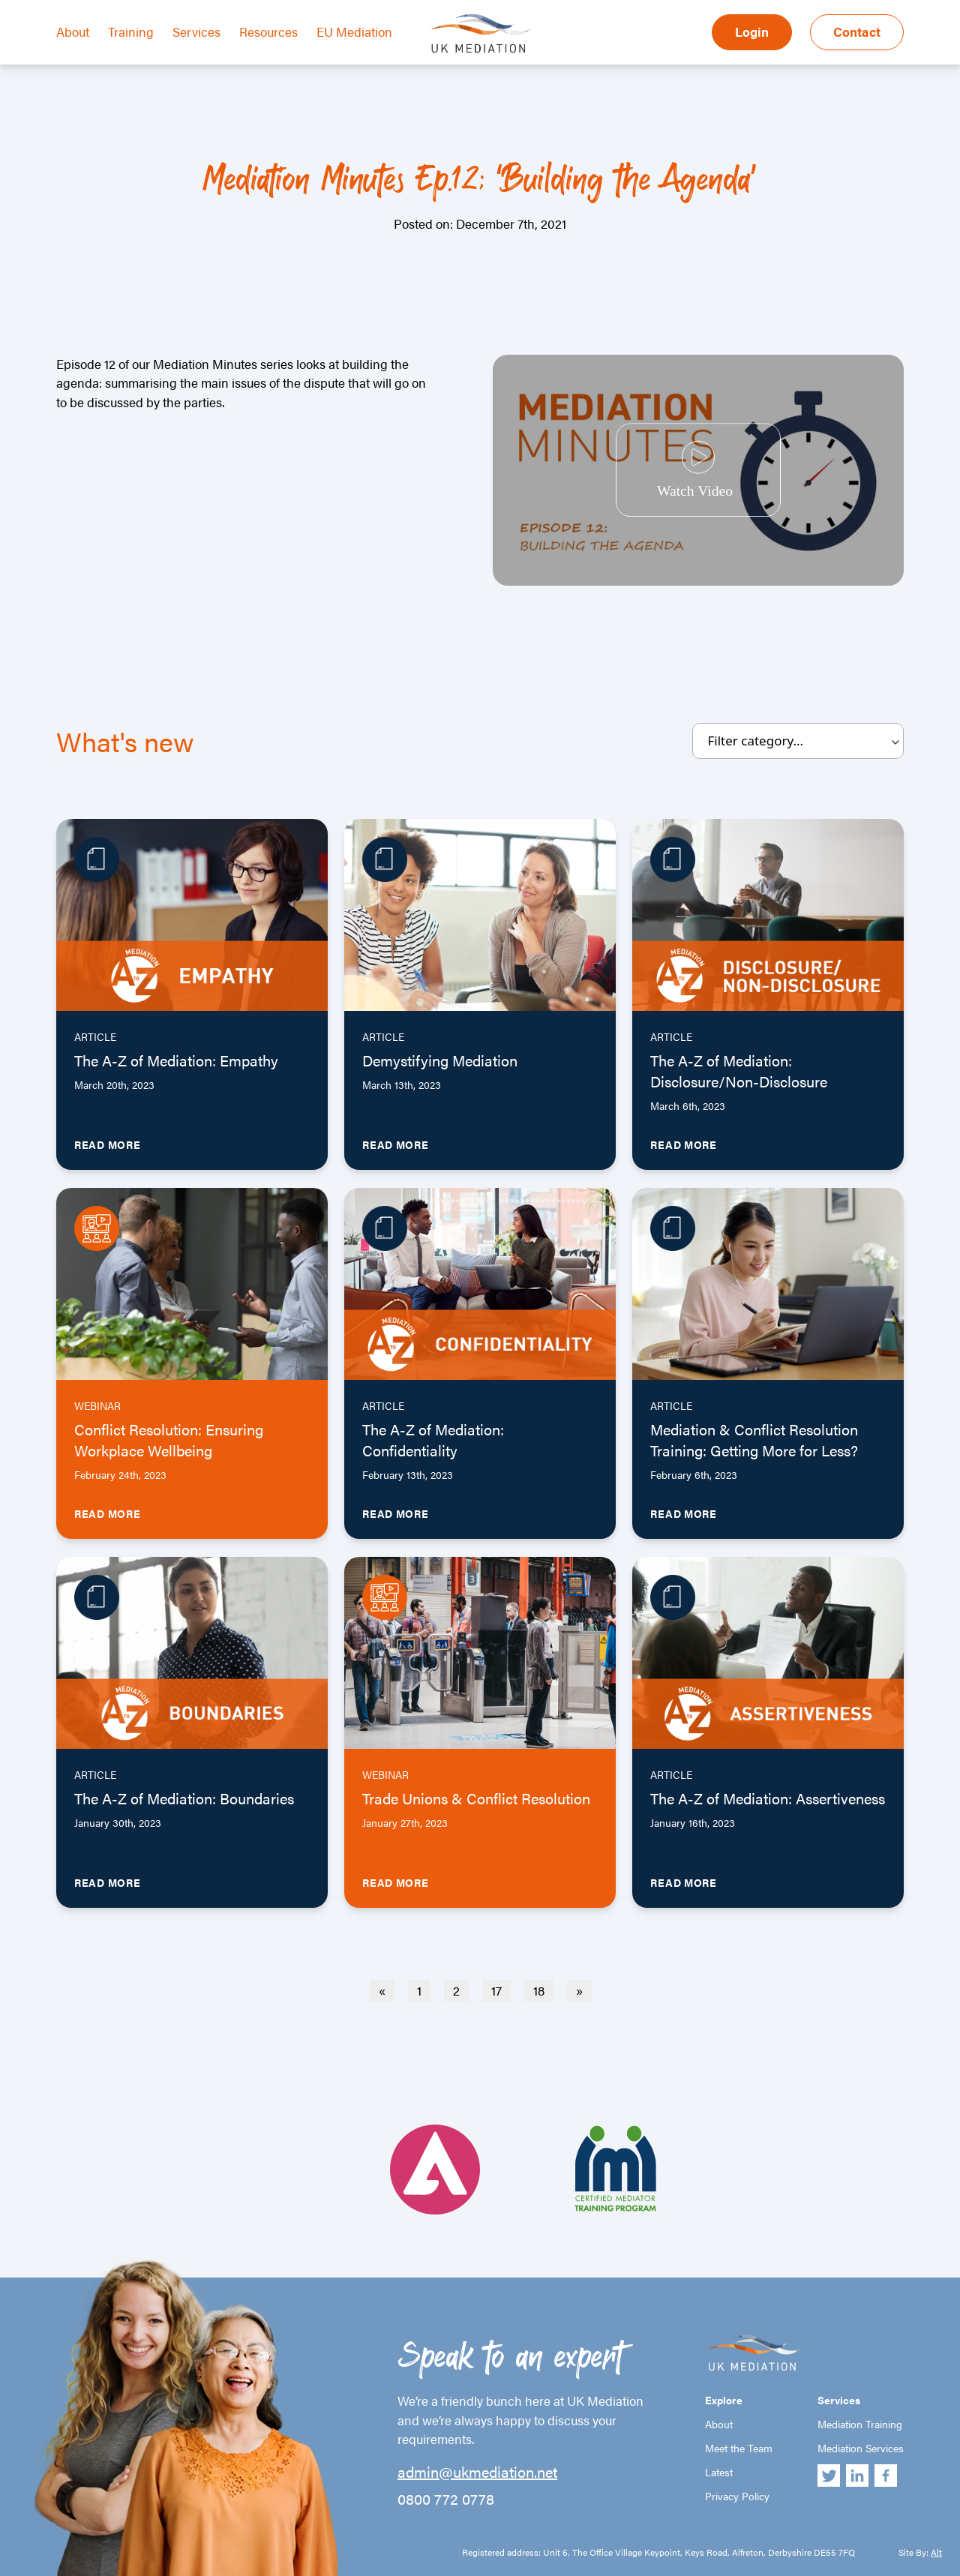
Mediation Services (861, 2447)
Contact (856, 31)
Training (131, 31)
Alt (936, 2552)
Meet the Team (738, 2447)
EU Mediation (354, 31)
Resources (268, 31)
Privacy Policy (737, 2495)
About (72, 31)
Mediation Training (860, 2423)
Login (752, 31)
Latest (719, 2471)
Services (196, 31)
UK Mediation (480, 32)
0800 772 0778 (446, 2498)
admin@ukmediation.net (477, 2471)
